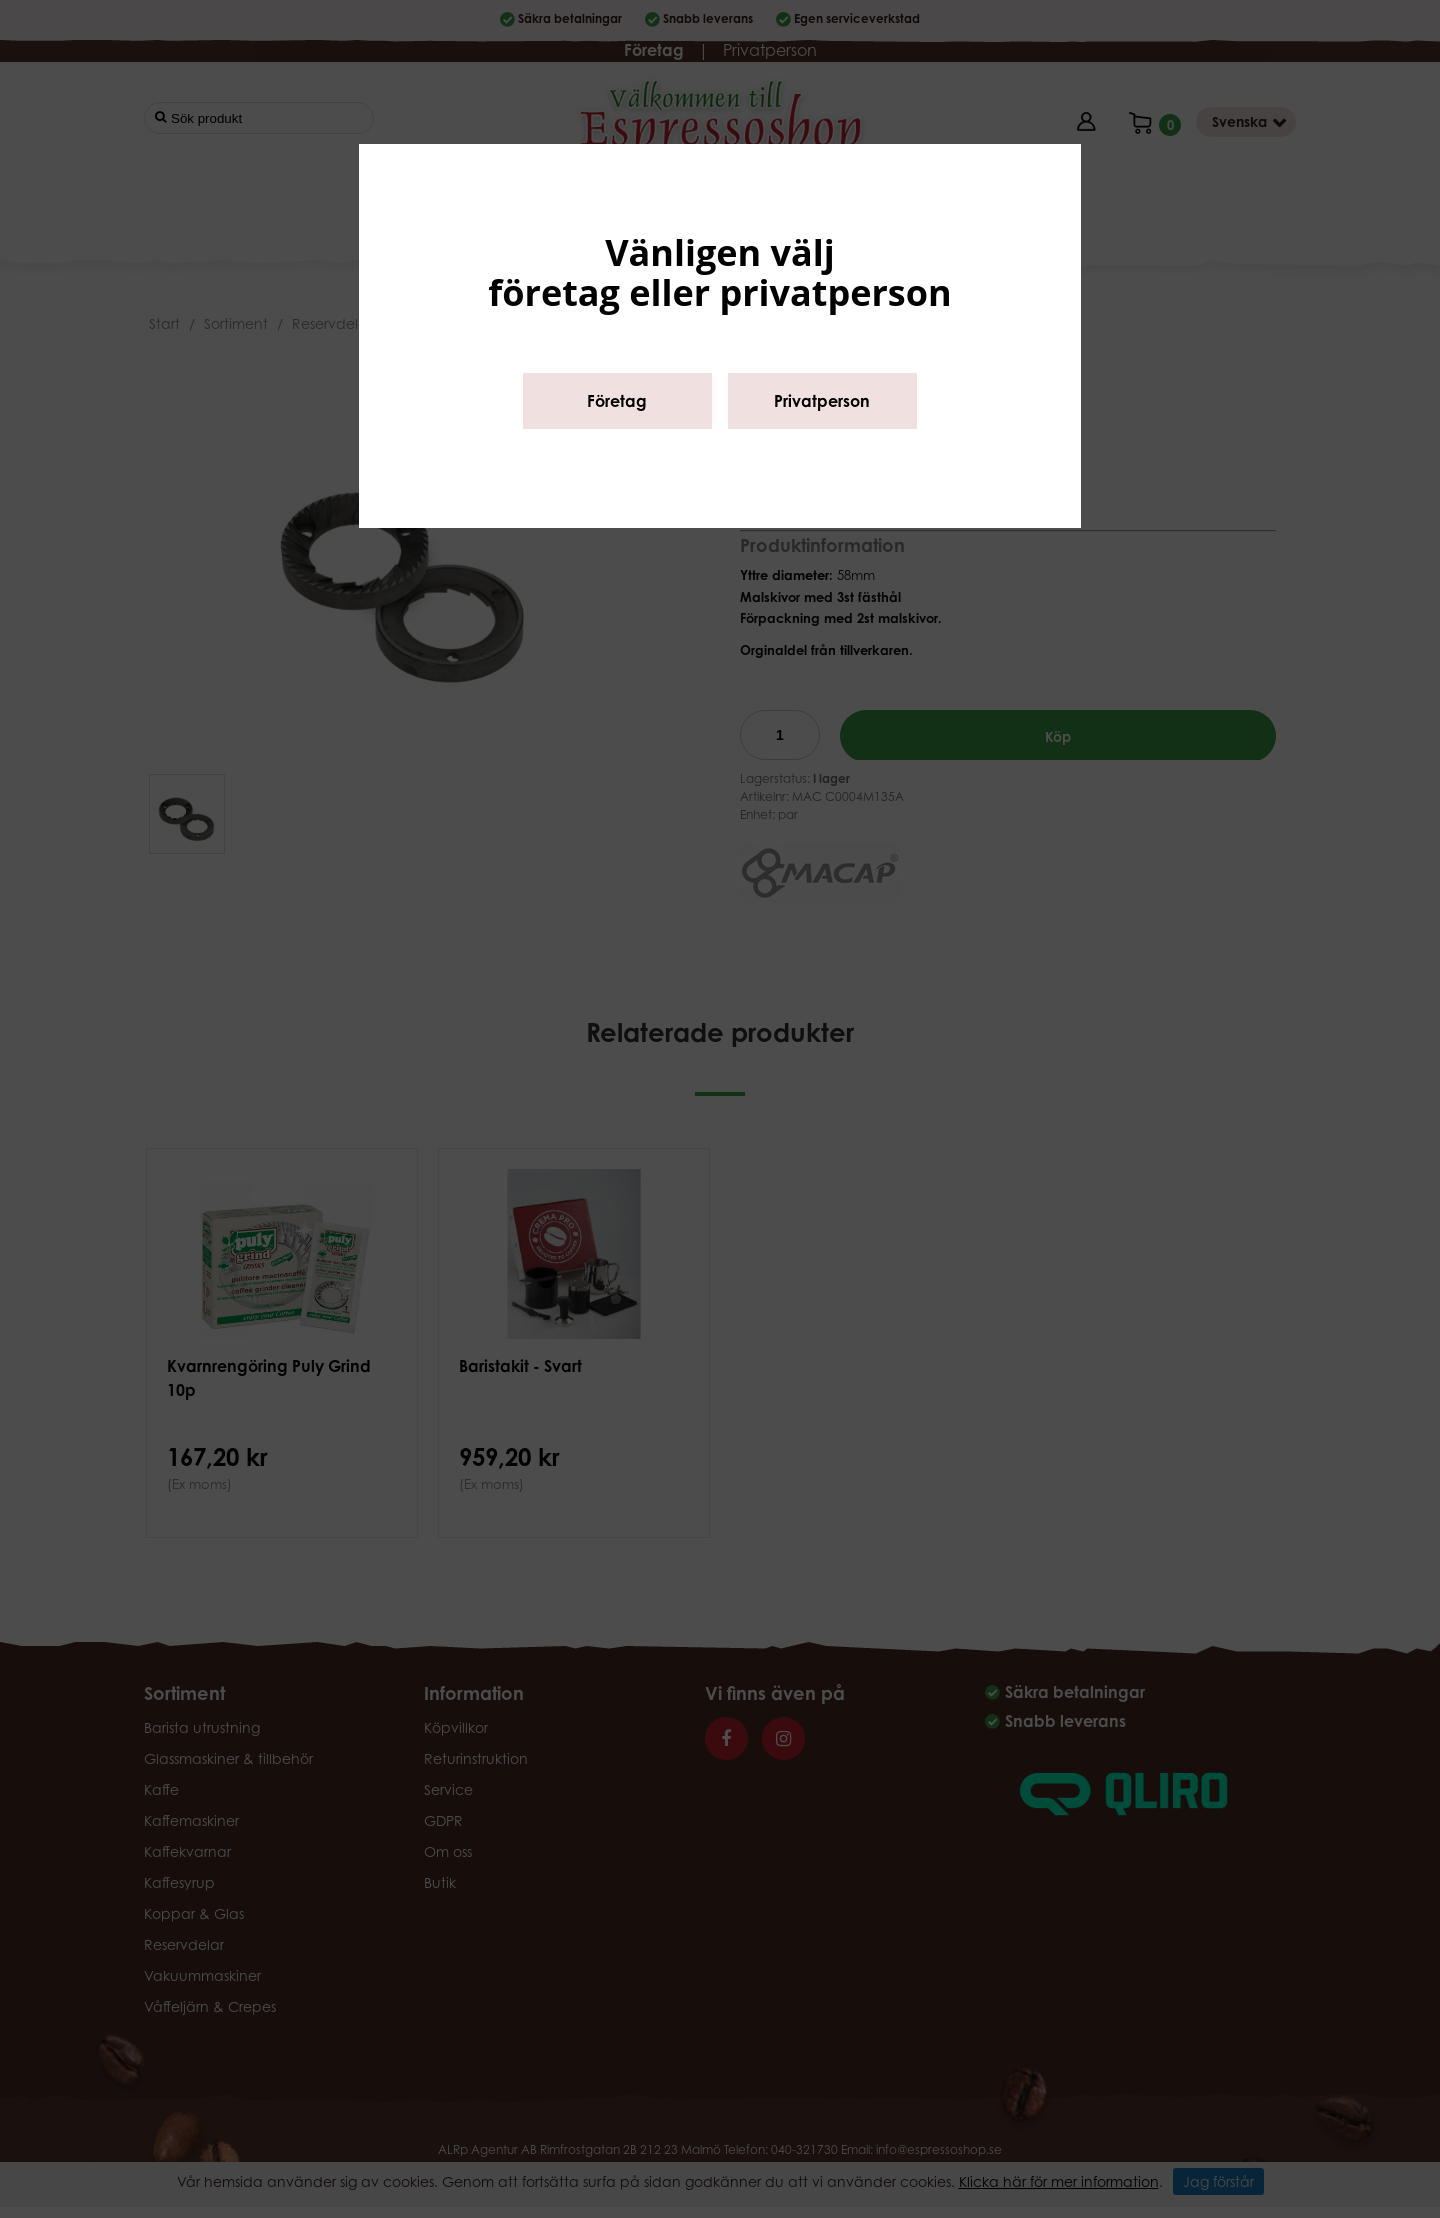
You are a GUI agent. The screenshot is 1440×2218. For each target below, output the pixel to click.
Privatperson (822, 401)
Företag (617, 401)
